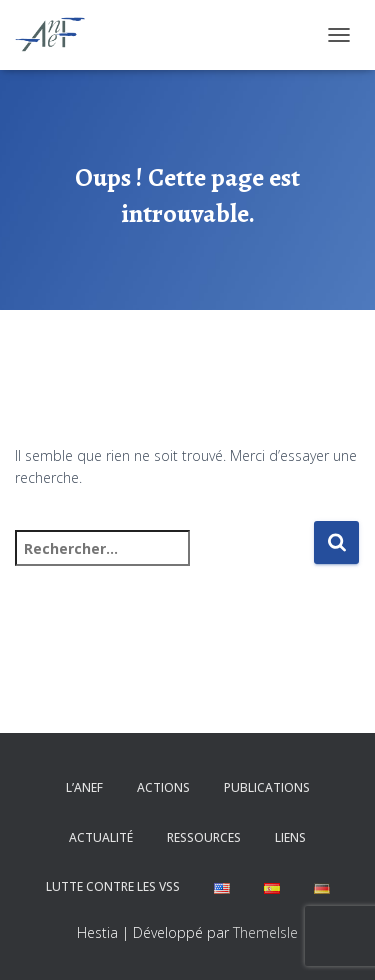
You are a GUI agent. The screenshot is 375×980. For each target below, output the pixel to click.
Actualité (101, 837)
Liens (290, 837)
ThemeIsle (265, 932)
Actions (163, 787)
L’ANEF (84, 787)
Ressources (204, 837)
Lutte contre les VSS (113, 886)
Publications (267, 787)
